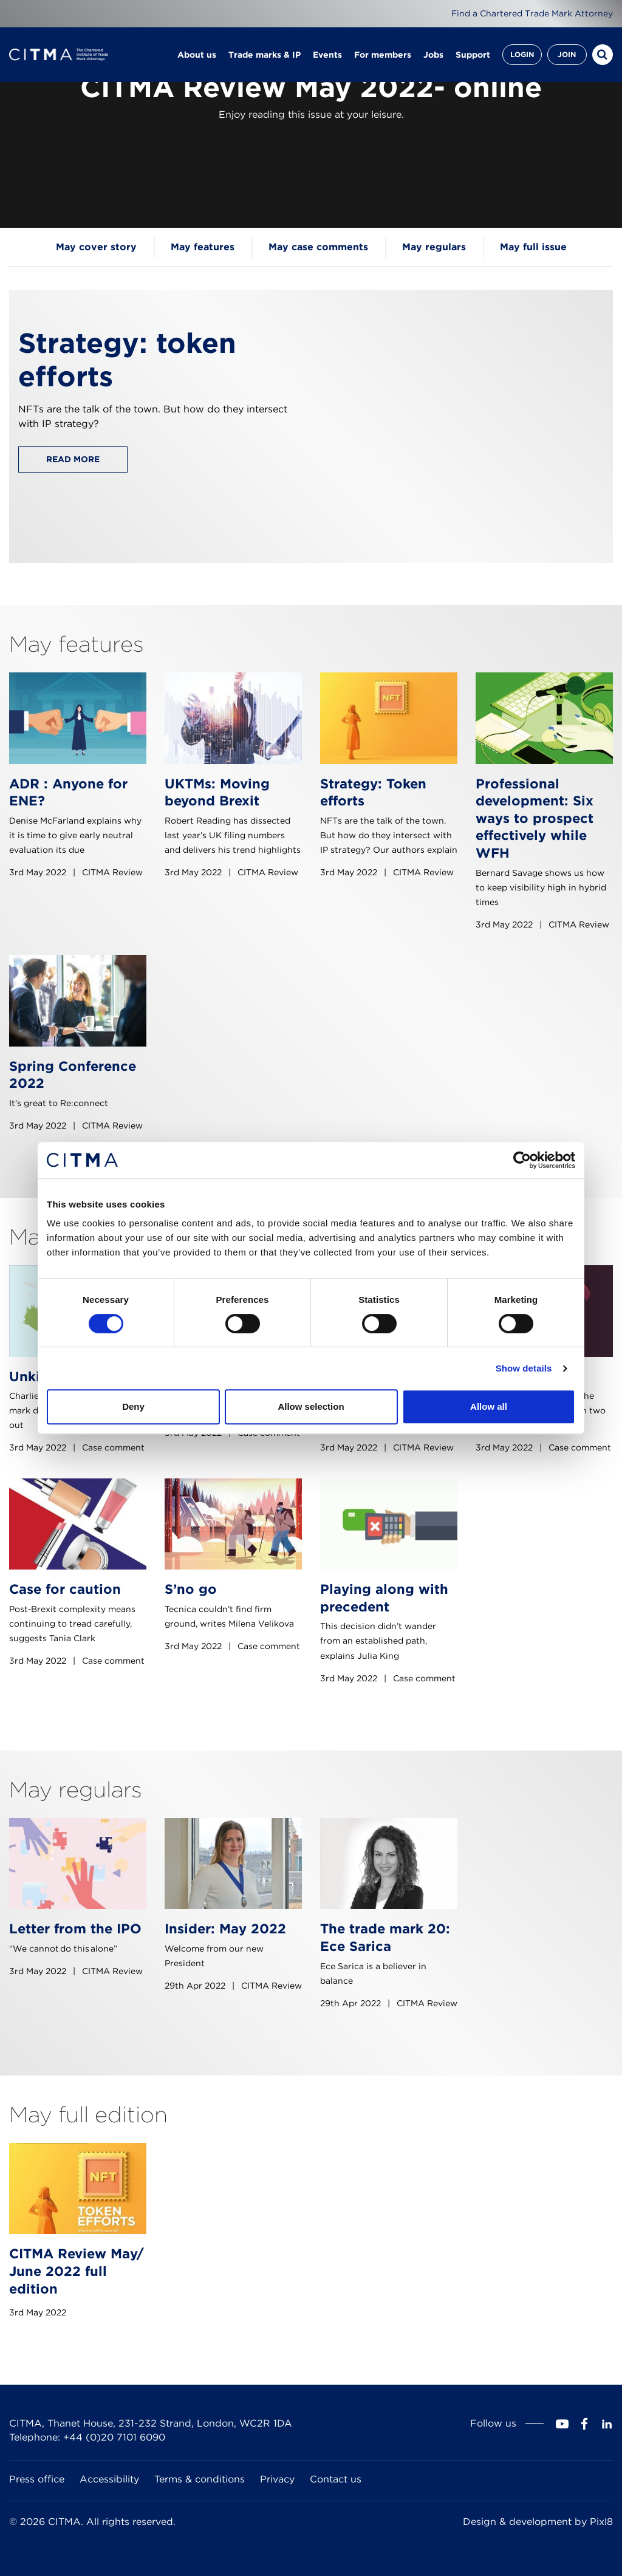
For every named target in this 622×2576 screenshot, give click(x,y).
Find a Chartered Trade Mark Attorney (532, 13)
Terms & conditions (199, 2479)
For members (382, 55)
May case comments (318, 247)
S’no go (191, 1589)
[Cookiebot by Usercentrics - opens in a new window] (522, 1160)
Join (567, 54)
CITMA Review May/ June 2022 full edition (76, 2271)
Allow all (488, 1406)
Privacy (277, 2479)
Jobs (433, 55)
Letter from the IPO (75, 1928)
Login (522, 54)
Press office (36, 2479)
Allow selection (311, 1406)
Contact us (335, 2479)
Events (327, 55)
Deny (133, 1406)
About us (196, 55)
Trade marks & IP (264, 55)
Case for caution (65, 1589)
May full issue (533, 247)
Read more (73, 459)
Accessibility (109, 2479)
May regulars (434, 247)
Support (473, 55)
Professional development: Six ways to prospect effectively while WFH (534, 818)
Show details (524, 1368)
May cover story (96, 247)
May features (202, 247)
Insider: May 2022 (225, 1928)
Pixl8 (601, 2521)
